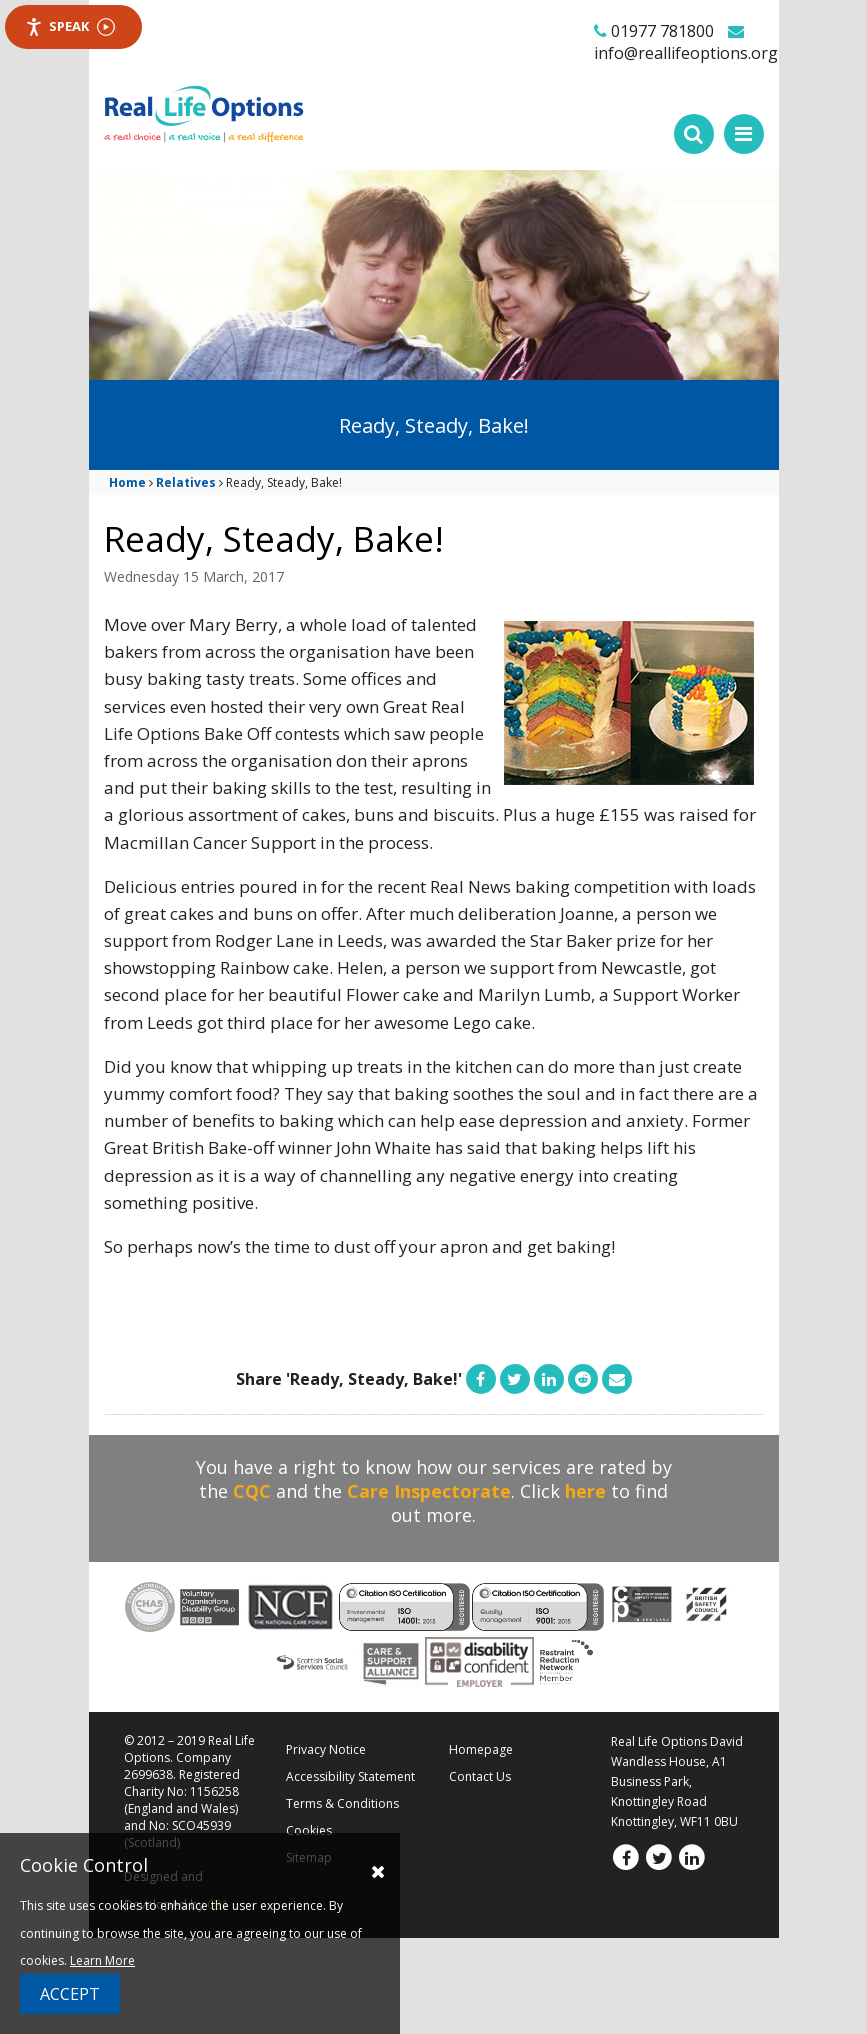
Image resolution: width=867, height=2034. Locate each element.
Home (127, 482)
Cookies (309, 1830)
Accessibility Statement (350, 1776)
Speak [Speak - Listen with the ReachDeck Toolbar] (70, 26)
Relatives (186, 482)
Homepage (481, 1749)
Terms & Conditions (342, 1803)
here (585, 1491)
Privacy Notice (326, 1749)
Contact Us (480, 1776)
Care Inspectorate (429, 1491)
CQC (252, 1491)
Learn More (102, 1960)
